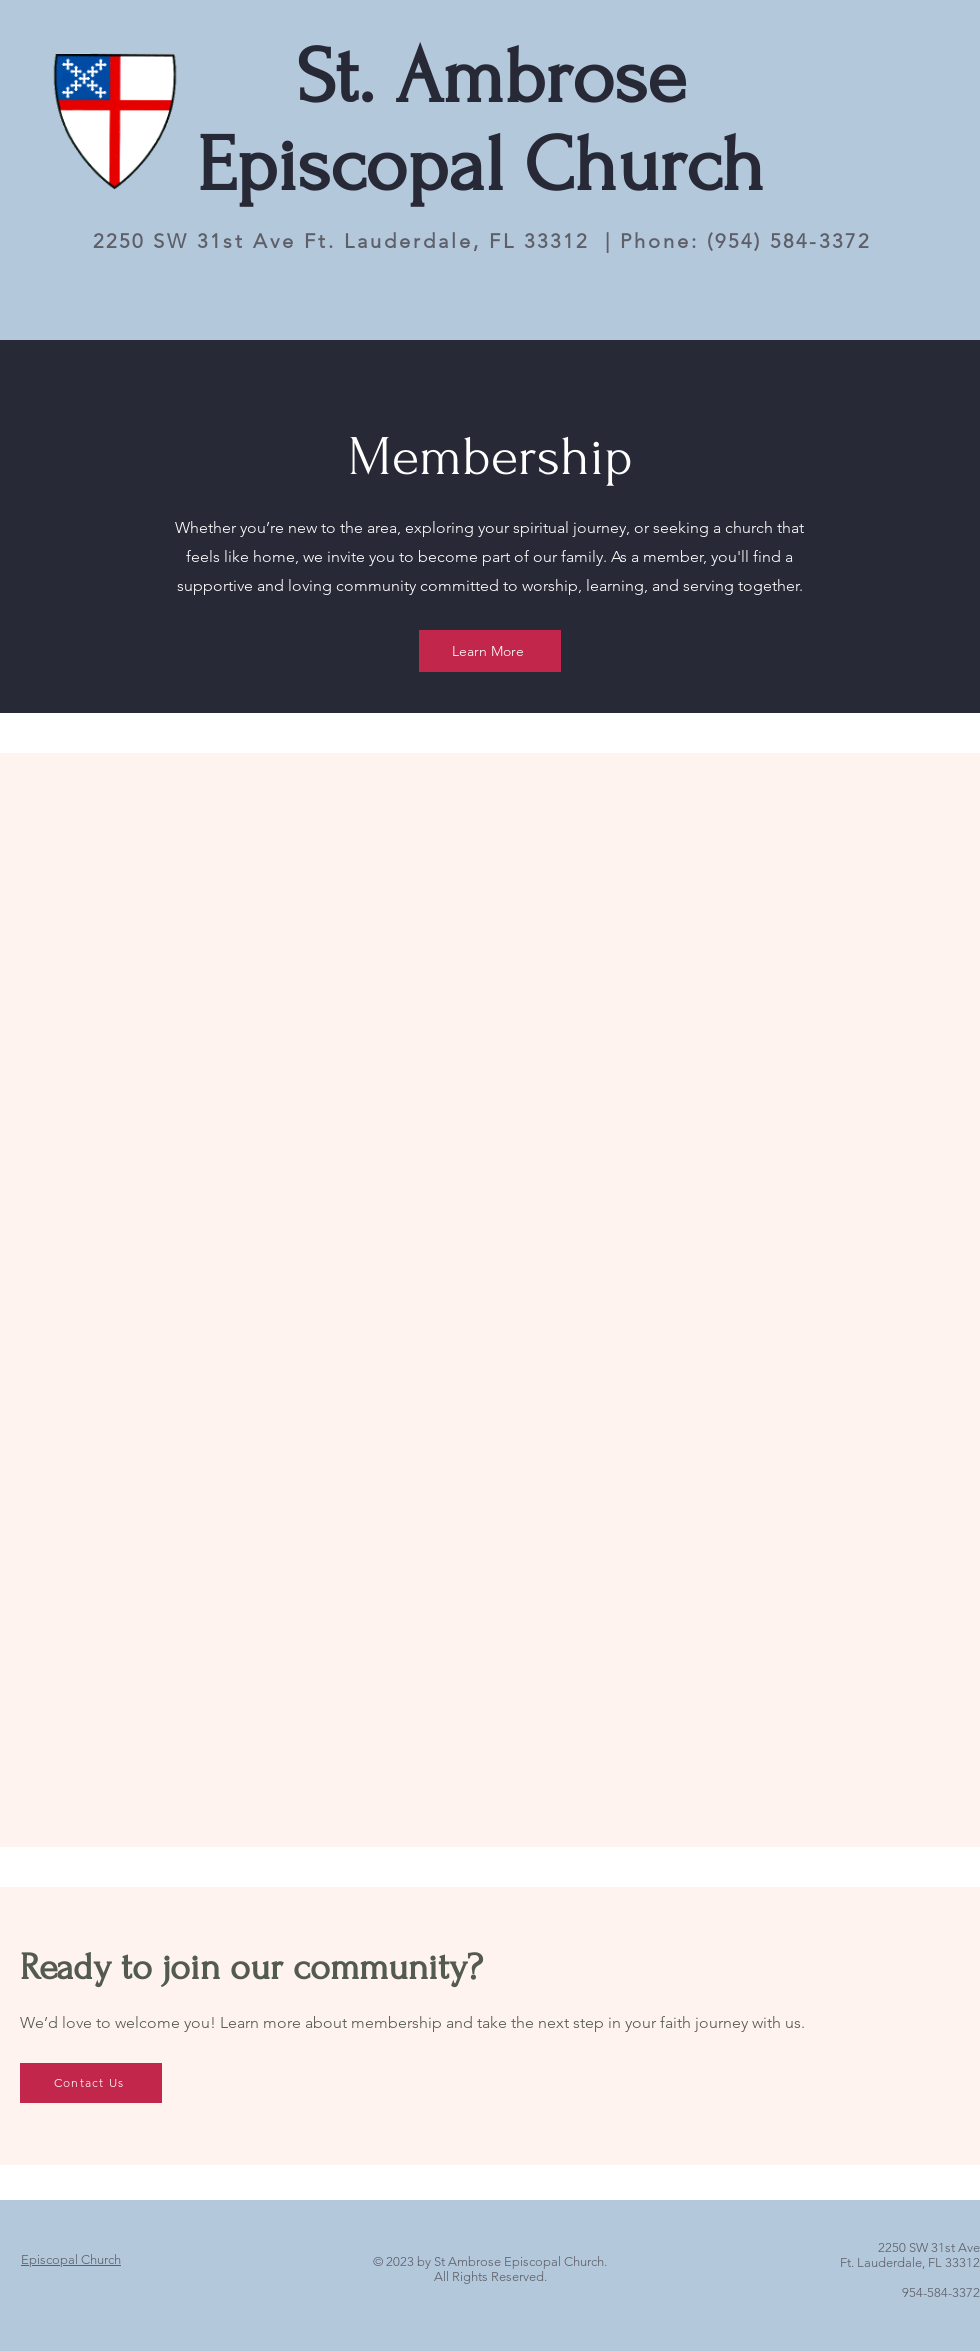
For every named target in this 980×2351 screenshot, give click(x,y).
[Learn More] (490, 651)
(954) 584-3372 (789, 241)
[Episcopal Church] (71, 2260)
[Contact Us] (91, 2083)
